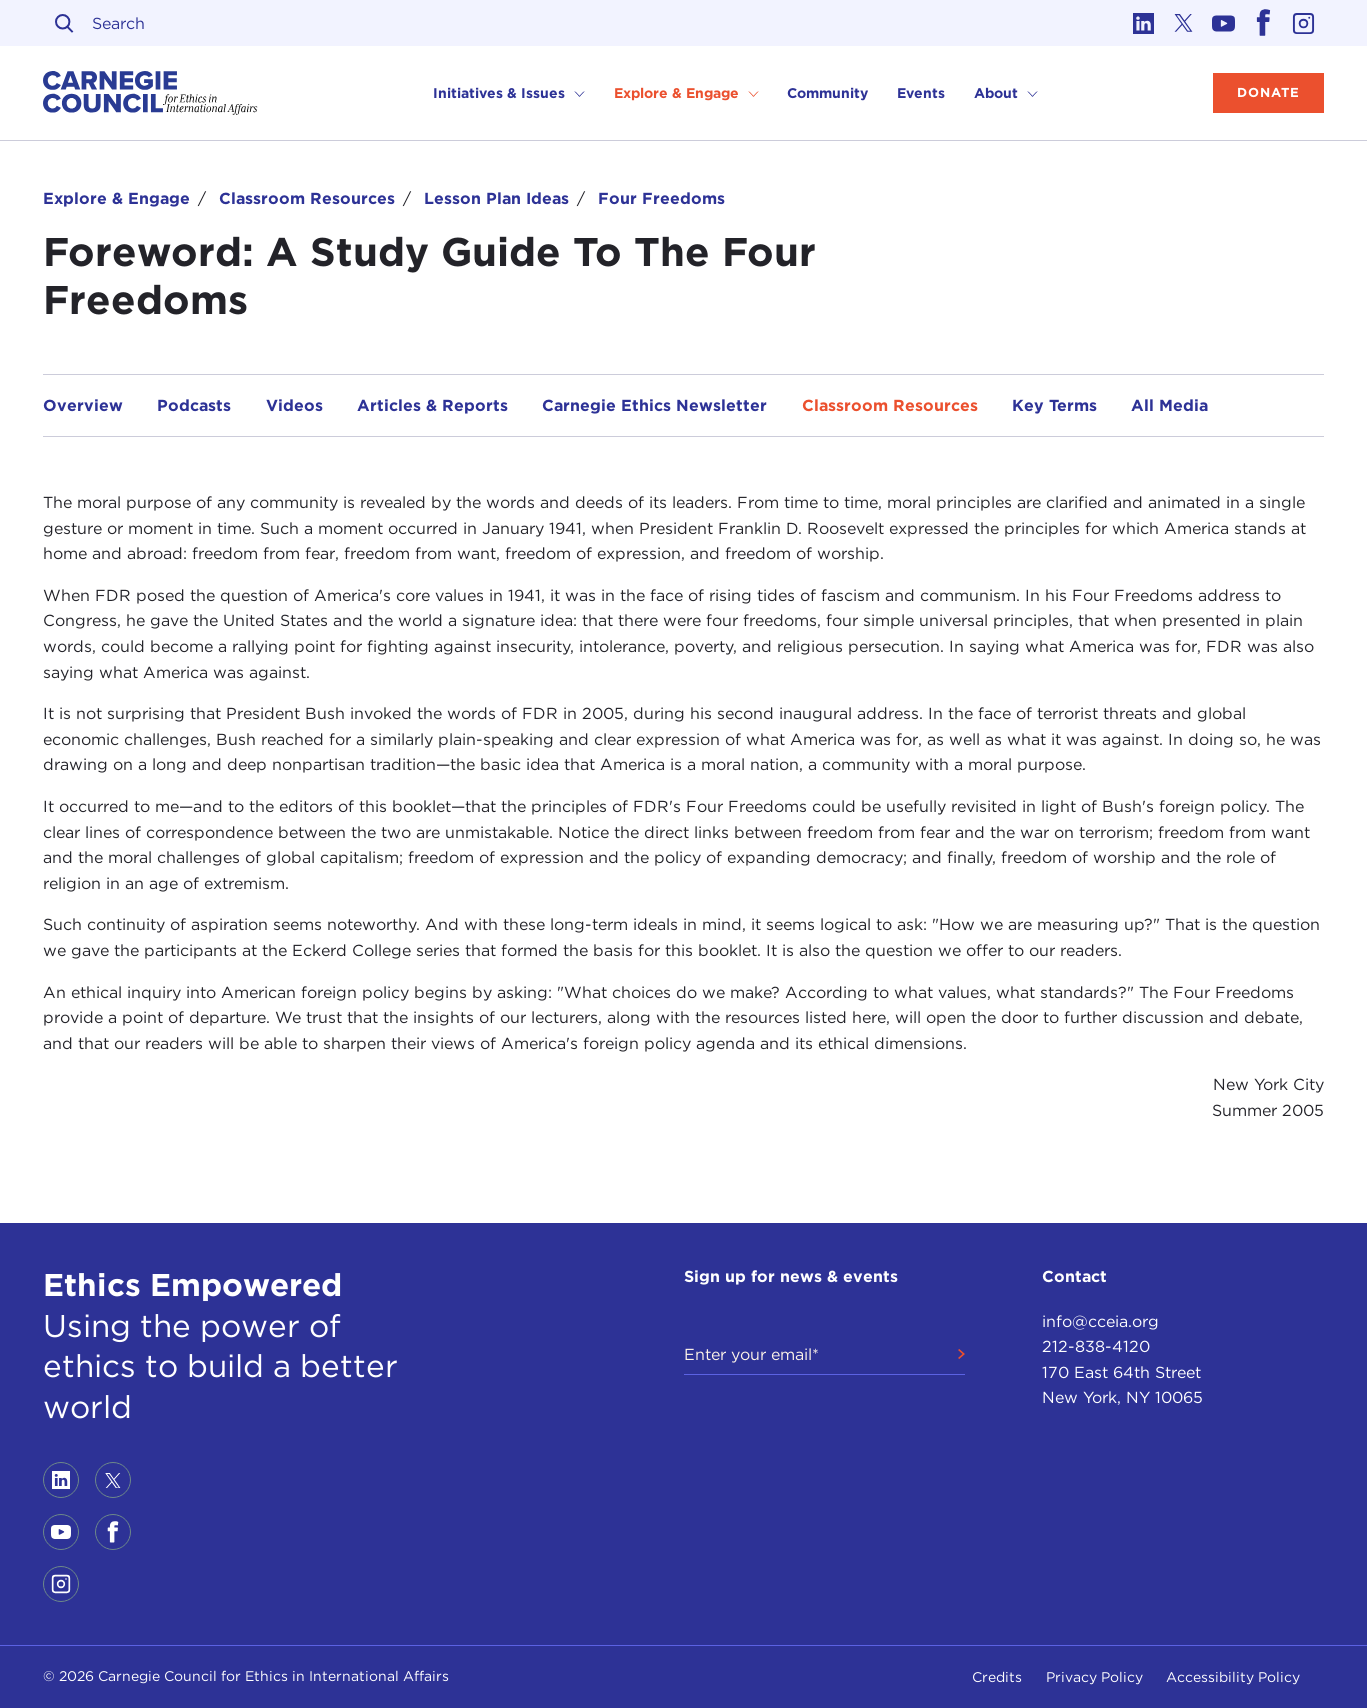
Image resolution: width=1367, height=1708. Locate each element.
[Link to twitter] (1184, 23)
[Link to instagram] (1304, 23)
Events (921, 93)
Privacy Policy (1094, 1677)
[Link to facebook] (1264, 23)
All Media (1169, 405)
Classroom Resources (307, 198)
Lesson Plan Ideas (496, 198)
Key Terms (1054, 405)
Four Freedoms (661, 198)
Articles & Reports (432, 405)
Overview (83, 405)
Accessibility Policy (1233, 1677)
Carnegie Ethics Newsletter (654, 405)
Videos (294, 405)
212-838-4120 (1096, 1346)
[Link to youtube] (1224, 23)
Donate (1268, 92)
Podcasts (194, 405)
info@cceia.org (1100, 1321)
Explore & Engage (116, 198)
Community (827, 93)
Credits (997, 1677)
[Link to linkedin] (1144, 23)
